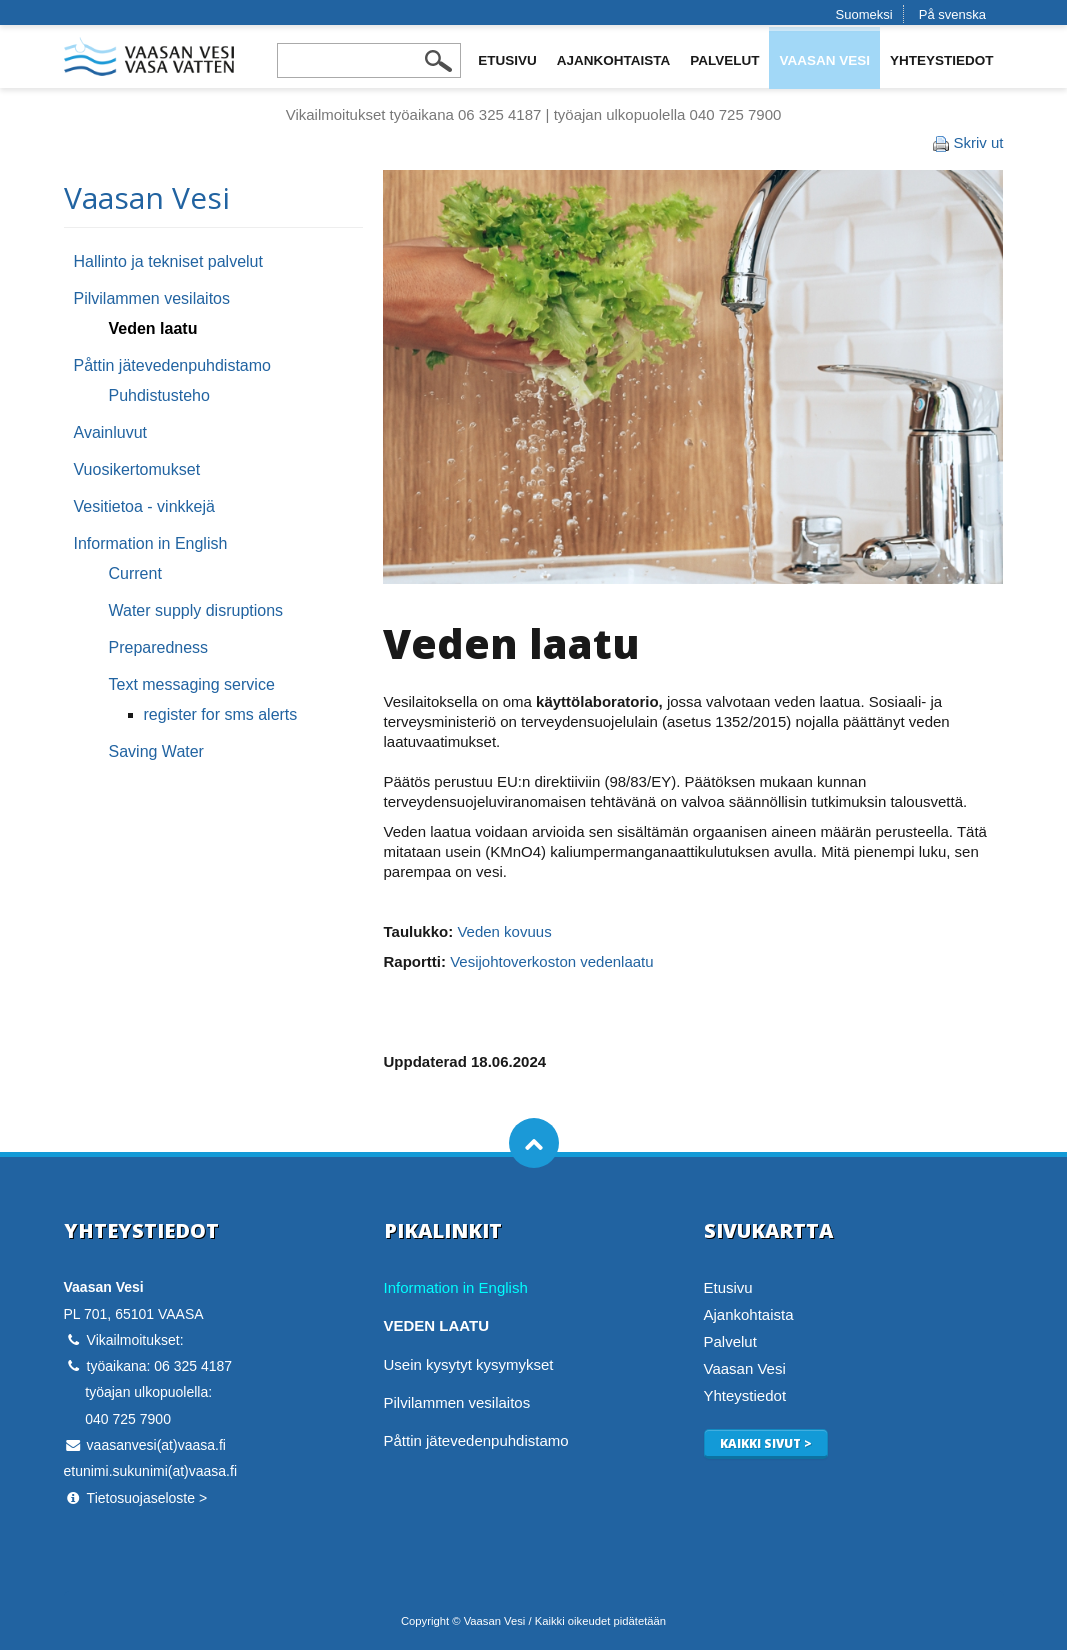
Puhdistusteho (159, 395)
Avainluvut (111, 432)
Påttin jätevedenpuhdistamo (172, 365)
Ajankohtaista (614, 60)
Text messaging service (192, 684)
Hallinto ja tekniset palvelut (168, 261)
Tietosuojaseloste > (147, 1498)
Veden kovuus (504, 931)
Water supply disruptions (196, 610)
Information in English (151, 543)
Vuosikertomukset (137, 469)
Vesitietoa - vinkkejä (144, 506)
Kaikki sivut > (766, 1443)
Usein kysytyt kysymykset (469, 1364)
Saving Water (156, 751)
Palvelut (724, 60)
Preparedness (159, 647)
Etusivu (507, 60)
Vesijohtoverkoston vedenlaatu (551, 961)
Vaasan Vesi (824, 60)
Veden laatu (153, 328)
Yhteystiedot (942, 60)
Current (135, 573)
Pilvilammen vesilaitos (152, 298)
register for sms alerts (221, 714)
